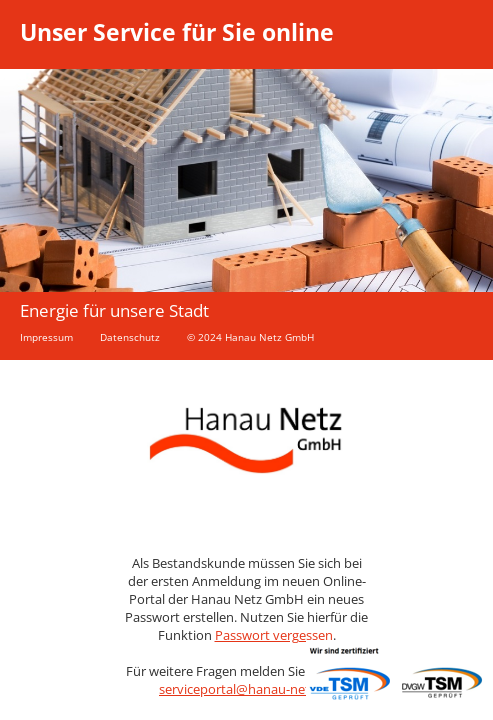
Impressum (46, 337)
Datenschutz (130, 337)
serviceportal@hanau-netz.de (246, 689)
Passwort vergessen (274, 635)
